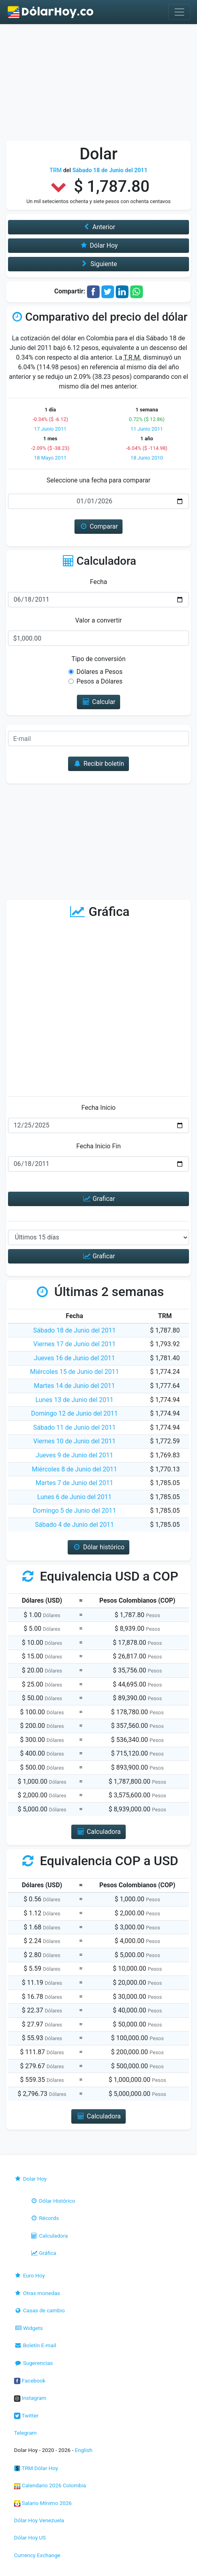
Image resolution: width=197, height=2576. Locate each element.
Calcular (99, 702)
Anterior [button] (98, 227)
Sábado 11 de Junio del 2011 (74, 1427)
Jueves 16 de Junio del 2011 (74, 1358)
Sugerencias (33, 2363)
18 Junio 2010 (147, 458)
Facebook (29, 2380)
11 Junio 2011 (147, 429)
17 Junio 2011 (50, 429)
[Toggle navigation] (179, 12)
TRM (56, 170)
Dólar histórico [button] (98, 1547)
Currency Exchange (37, 2555)
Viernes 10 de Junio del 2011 (74, 1441)
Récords (44, 2218)
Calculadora (49, 2235)
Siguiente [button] (98, 264)
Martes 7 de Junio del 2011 (74, 1483)
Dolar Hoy (30, 2178)
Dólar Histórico (52, 2201)
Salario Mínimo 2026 (43, 2503)
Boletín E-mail (35, 2345)
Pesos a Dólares (99, 681)
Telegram (25, 2432)
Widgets (28, 2328)
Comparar (98, 526)
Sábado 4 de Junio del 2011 (74, 1524)
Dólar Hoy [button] (98, 245)
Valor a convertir (98, 620)
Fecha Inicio (98, 1107)
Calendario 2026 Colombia (50, 2485)
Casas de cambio (39, 2310)
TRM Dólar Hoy (36, 2468)
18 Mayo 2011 (50, 458)
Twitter (26, 2415)
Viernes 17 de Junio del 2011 (74, 1344)
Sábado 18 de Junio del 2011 (74, 1330)
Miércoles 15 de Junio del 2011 (74, 1371)
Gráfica (43, 2253)
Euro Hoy (29, 2275)
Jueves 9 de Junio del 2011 (74, 1455)
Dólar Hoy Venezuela (39, 2520)
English (83, 2450)
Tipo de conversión (99, 659)
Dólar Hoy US (30, 2537)
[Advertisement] (98, 84)
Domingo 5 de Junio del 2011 (74, 1510)
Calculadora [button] (98, 1831)
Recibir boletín (98, 763)
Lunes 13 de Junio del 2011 (74, 1400)
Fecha (98, 582)
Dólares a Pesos (99, 672)
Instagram (30, 2398)
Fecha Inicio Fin (98, 1146)
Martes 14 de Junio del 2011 (74, 1386)
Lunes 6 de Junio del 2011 (74, 1497)
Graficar (98, 1199)
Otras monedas (37, 2293)
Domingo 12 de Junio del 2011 (74, 1413)
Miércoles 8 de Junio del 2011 (74, 1469)
